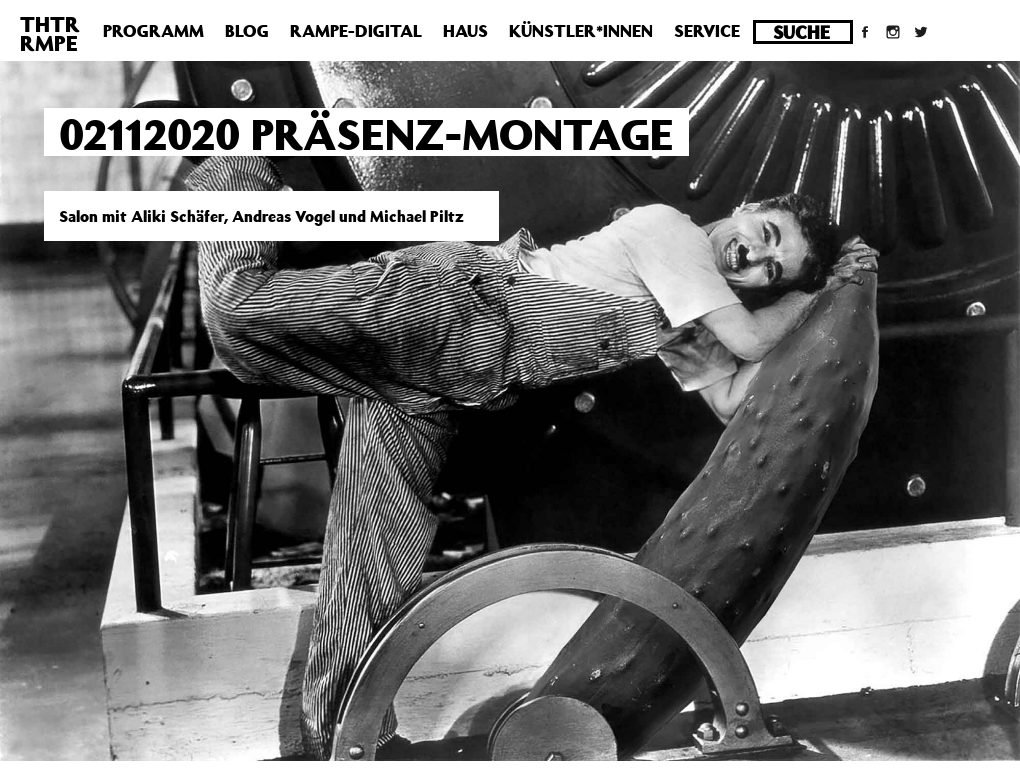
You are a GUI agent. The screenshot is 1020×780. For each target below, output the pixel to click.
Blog (247, 31)
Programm (153, 31)
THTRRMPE (50, 33)
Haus (465, 31)
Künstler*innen (581, 31)
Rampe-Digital (356, 31)
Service (707, 31)
